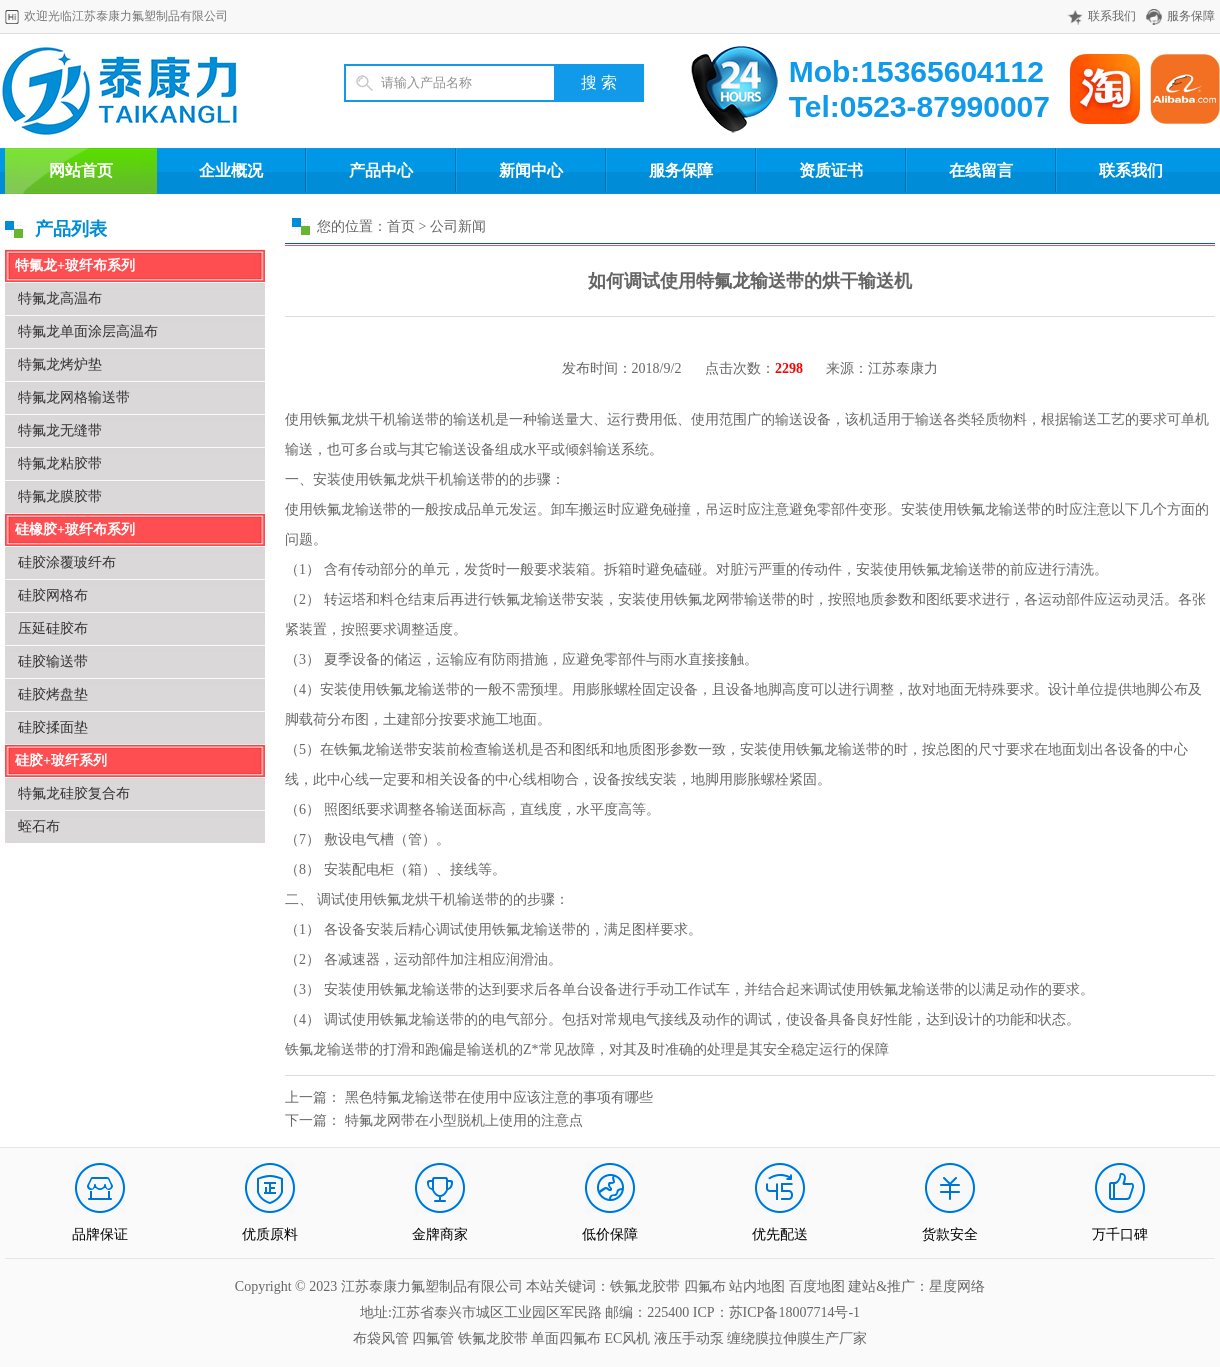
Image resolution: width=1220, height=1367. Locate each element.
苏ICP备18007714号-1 (794, 1312)
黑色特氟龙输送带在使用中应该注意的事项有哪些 (499, 1097)
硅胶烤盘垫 (53, 694)
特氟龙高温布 (60, 298)
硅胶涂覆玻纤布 (67, 562)
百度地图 (817, 1286)
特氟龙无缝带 (60, 430)
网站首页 (81, 170)
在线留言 (981, 170)
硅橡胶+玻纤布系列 (75, 529)
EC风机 (628, 1338)
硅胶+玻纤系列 (61, 760)
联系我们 (1112, 16)
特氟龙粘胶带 (60, 463)
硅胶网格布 (53, 595)
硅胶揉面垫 (53, 727)
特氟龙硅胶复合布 (74, 793)
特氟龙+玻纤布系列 (75, 265)
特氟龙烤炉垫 (60, 364)
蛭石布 (39, 826)
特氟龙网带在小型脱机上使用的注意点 (464, 1120)
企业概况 (231, 170)
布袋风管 (381, 1338)
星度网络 (957, 1286)
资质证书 (831, 170)
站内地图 (759, 1286)
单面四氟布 (566, 1338)
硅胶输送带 (53, 661)
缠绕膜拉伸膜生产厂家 (797, 1338)
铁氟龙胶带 (493, 1338)
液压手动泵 (689, 1338)
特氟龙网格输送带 (74, 397)
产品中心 (381, 170)
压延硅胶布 (53, 628)
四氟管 (433, 1338)
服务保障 (1191, 16)
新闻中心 (531, 170)
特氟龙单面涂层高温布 (88, 331)
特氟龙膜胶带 (60, 496)
